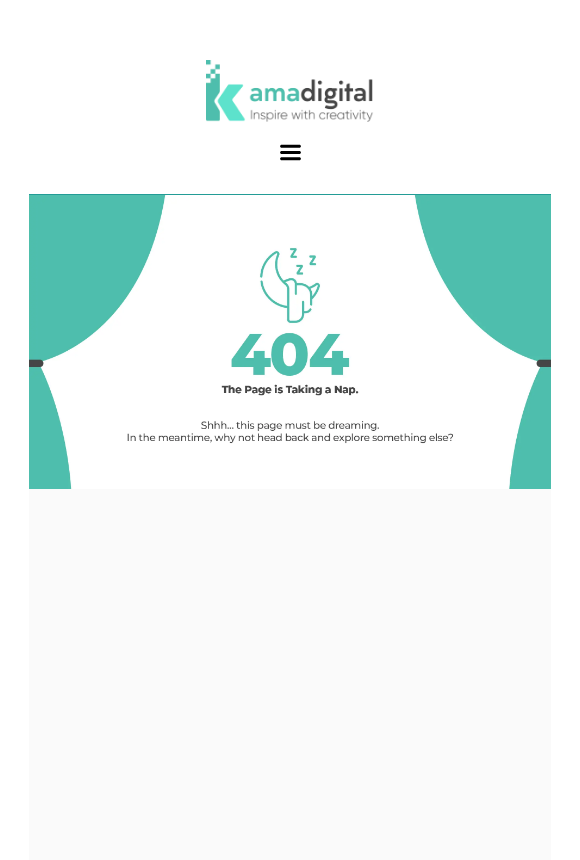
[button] (290, 153)
